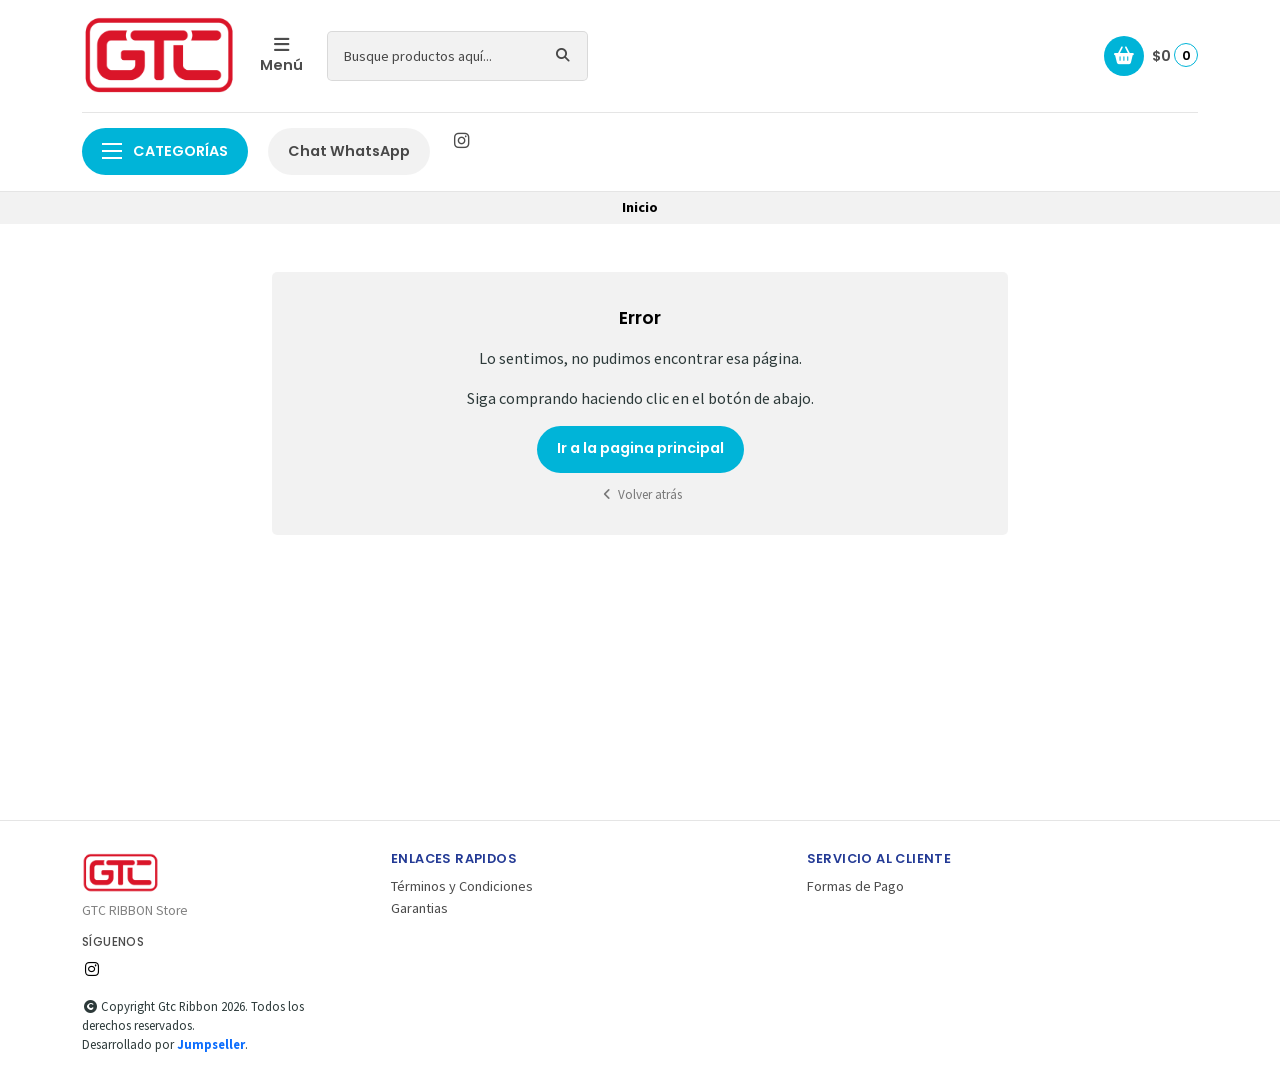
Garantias (419, 908)
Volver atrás (640, 494)
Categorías (165, 151)
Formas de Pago (855, 886)
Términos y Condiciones (462, 886)
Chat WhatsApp (349, 151)
